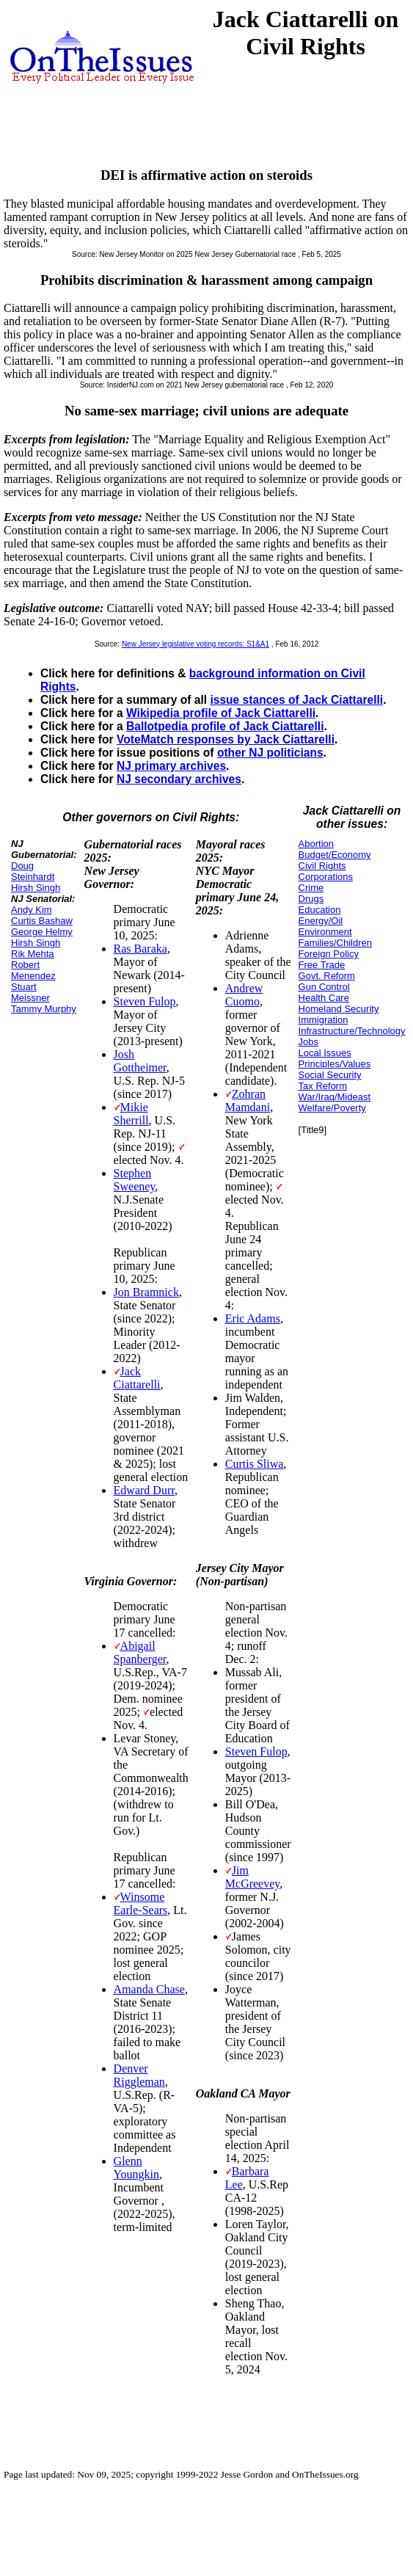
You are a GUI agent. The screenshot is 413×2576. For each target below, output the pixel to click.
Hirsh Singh (35, 887)
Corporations (326, 876)
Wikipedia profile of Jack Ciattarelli (220, 713)
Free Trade (322, 964)
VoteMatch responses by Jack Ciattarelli (226, 739)
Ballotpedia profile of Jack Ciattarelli (225, 726)
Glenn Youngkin (136, 2167)
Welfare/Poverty (332, 1107)
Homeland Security (339, 1008)
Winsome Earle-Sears (141, 1903)
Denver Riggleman (139, 2075)
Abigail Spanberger (140, 1652)
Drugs (311, 898)
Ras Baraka (140, 948)
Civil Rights (322, 865)
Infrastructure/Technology (352, 1030)
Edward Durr (144, 1490)
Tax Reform (323, 1085)
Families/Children (335, 942)
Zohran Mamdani (247, 1100)
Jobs (308, 1041)
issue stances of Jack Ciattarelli (296, 700)
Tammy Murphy (43, 1008)
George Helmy (42, 931)
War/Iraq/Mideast (335, 1096)
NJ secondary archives (179, 779)
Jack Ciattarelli (137, 1378)
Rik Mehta (32, 953)
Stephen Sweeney (135, 1180)
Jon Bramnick (146, 1292)
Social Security (330, 1074)
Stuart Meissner (30, 992)
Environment (325, 931)
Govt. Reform (327, 975)
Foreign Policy (329, 953)
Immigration (323, 1019)
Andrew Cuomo (244, 995)
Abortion (316, 843)
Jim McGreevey (252, 1877)
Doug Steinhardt (32, 871)
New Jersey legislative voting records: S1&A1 (195, 644)
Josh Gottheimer (140, 1061)
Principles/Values (335, 1063)
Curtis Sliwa (254, 1464)
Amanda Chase (149, 1989)
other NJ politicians (270, 752)
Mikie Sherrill (131, 1114)
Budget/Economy (335, 854)
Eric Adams (252, 1318)
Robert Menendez (33, 970)
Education (320, 909)
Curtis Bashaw (42, 920)
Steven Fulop (145, 1001)
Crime (311, 887)
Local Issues (325, 1052)
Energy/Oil (321, 920)
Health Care (324, 997)
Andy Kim (31, 909)
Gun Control (324, 986)
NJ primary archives (171, 766)
